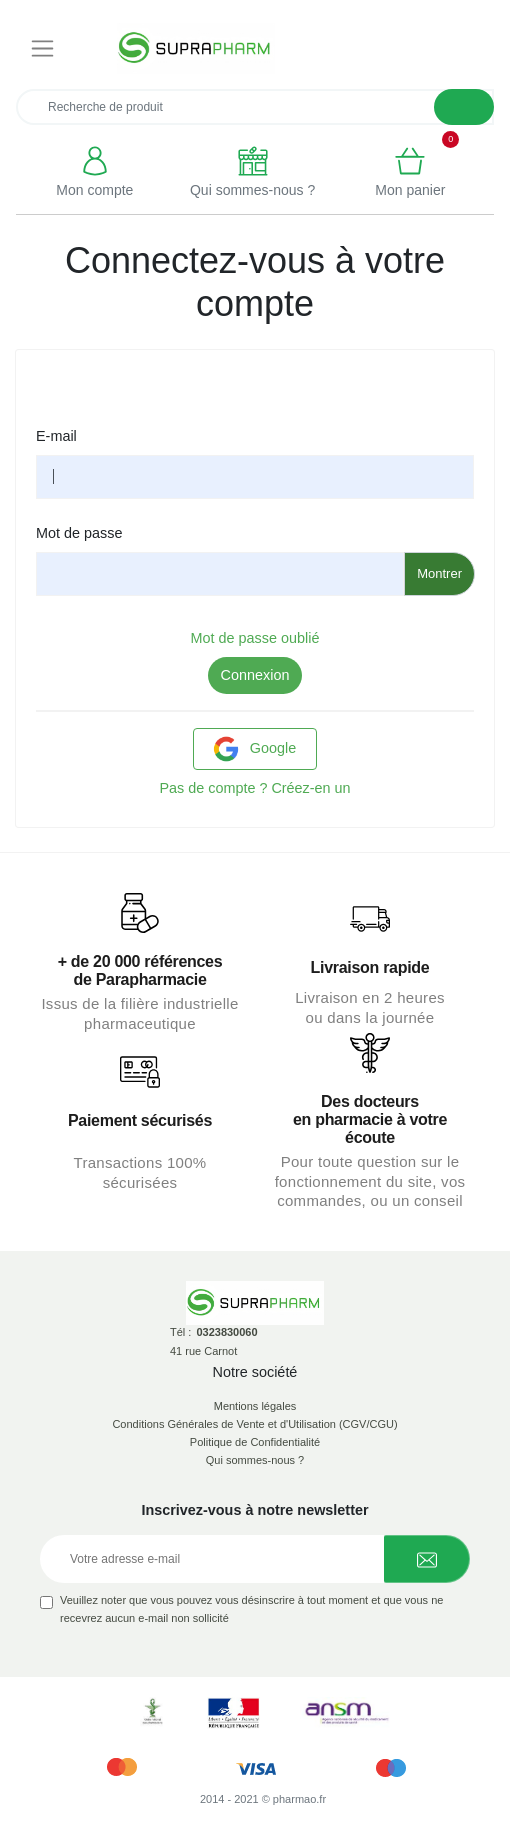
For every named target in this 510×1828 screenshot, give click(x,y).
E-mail (56, 436)
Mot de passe (79, 533)
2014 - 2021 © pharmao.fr (263, 1799)
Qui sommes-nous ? (255, 1460)
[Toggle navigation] (42, 48)
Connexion (255, 675)
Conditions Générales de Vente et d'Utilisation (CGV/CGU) (254, 1424)
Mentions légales (255, 1406)
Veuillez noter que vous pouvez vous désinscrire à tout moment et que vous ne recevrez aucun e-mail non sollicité (251, 1609)
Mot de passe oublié (255, 638)
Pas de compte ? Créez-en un (254, 788)
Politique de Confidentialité (255, 1442)
